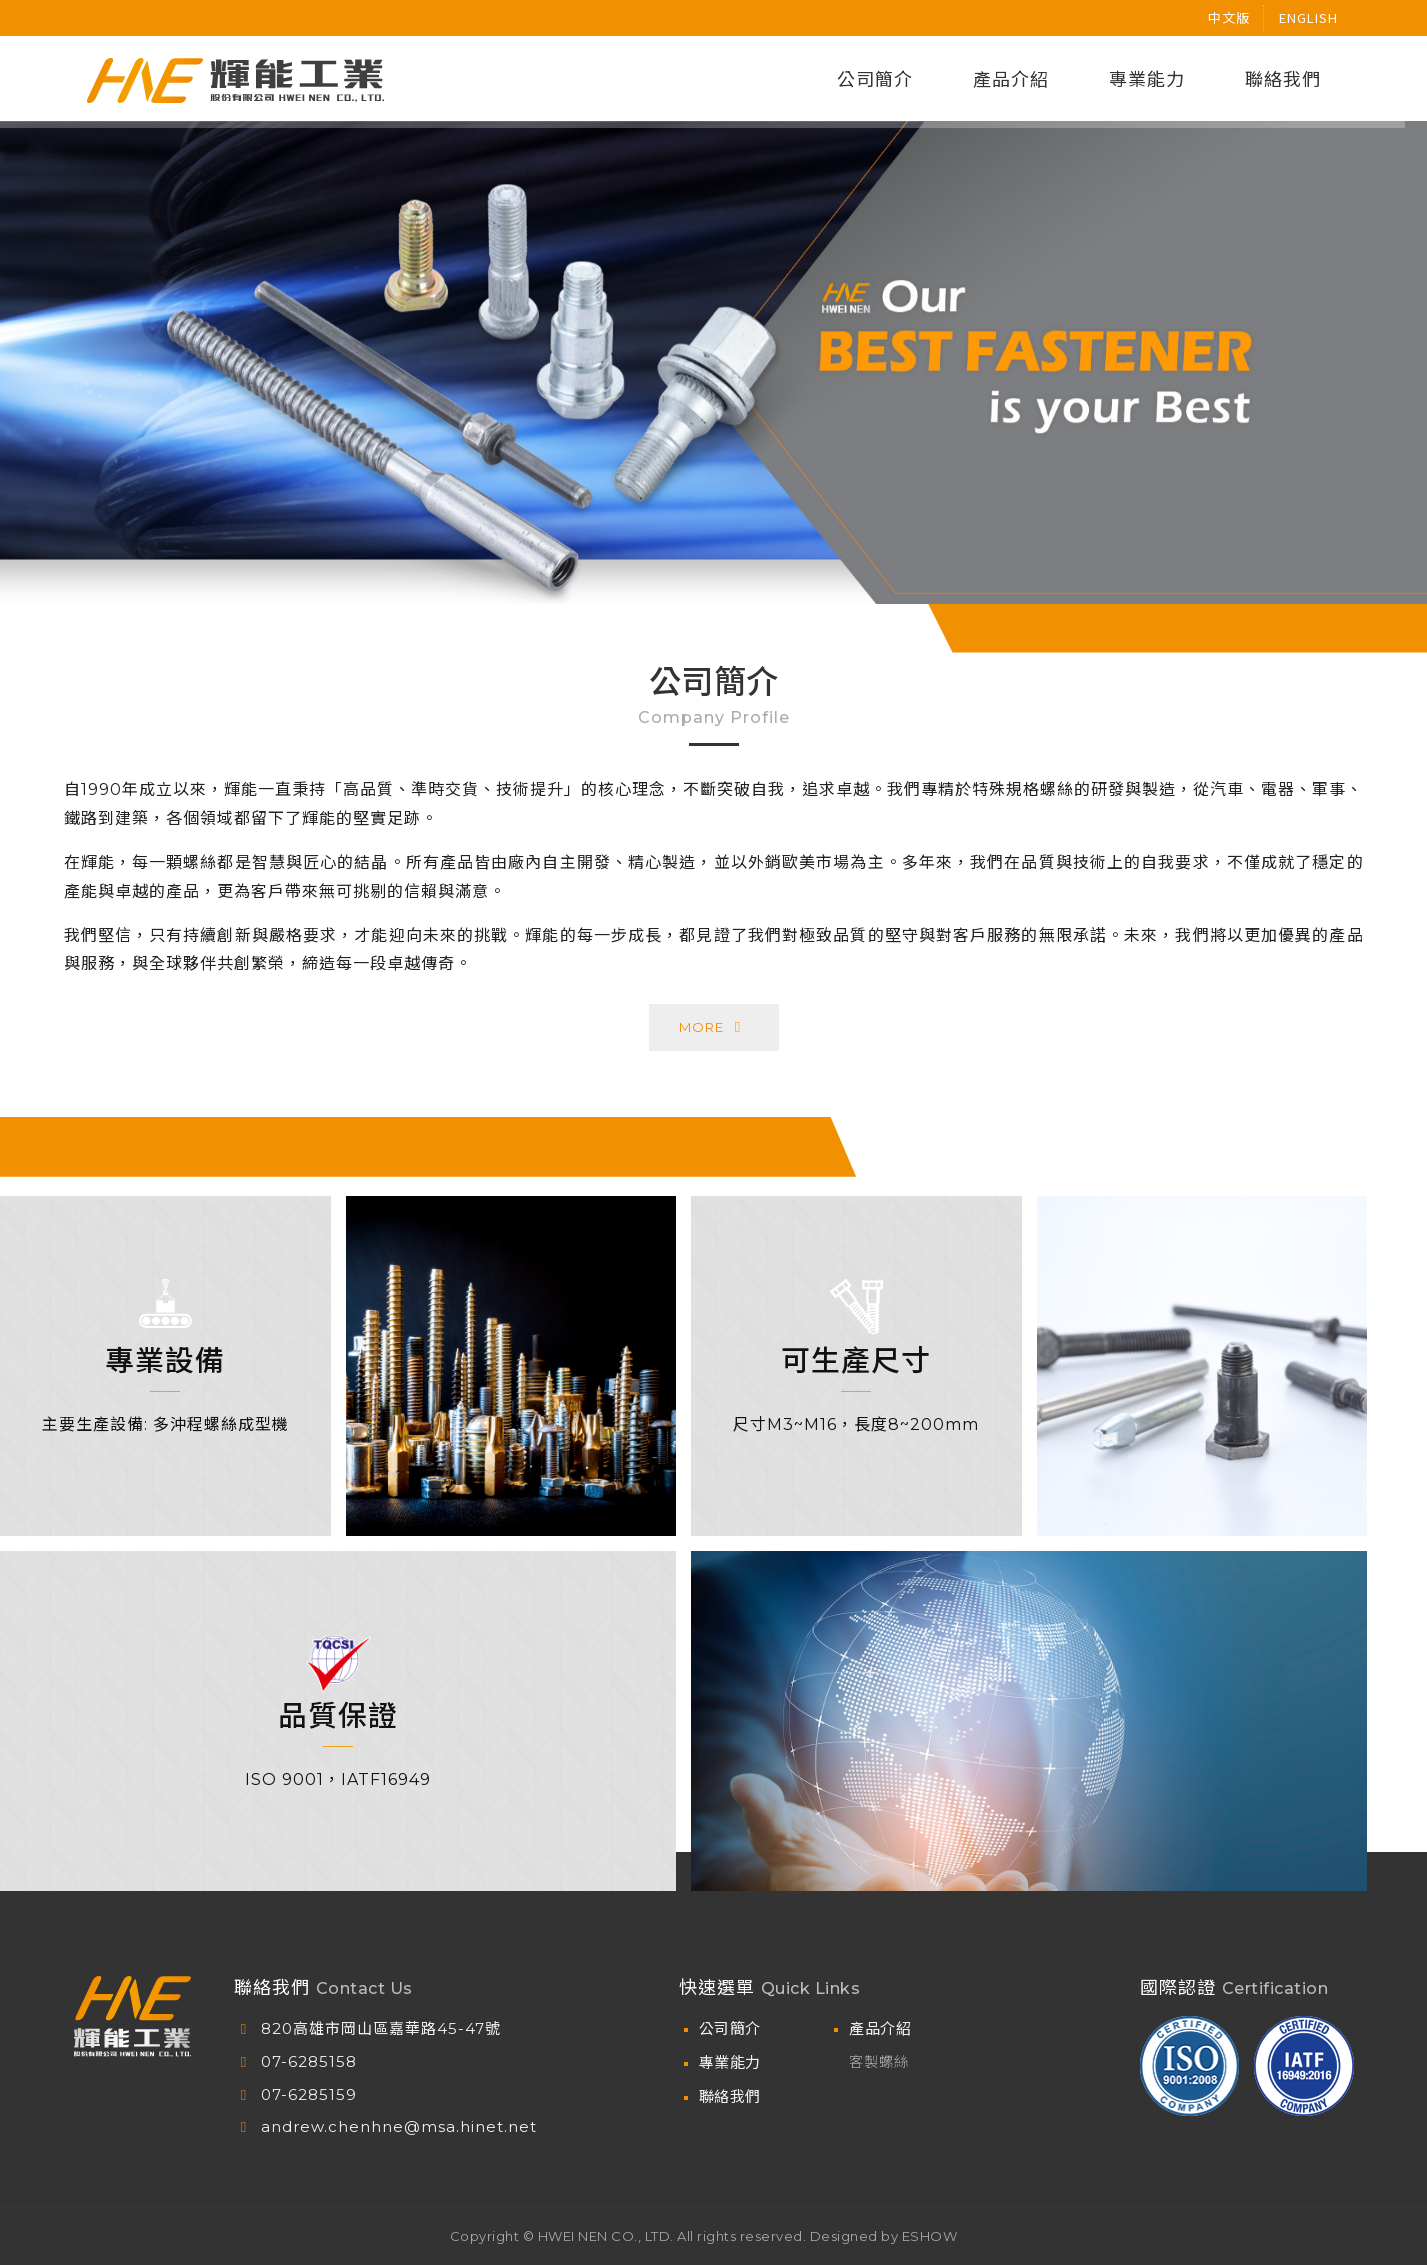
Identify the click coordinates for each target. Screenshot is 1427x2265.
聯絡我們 (730, 2096)
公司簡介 (730, 2028)
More (714, 1007)
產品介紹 (880, 2028)
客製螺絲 (879, 2062)
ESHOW (930, 2236)
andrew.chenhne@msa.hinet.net (399, 2126)
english (1308, 17)
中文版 (1229, 17)
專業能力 (730, 2062)
